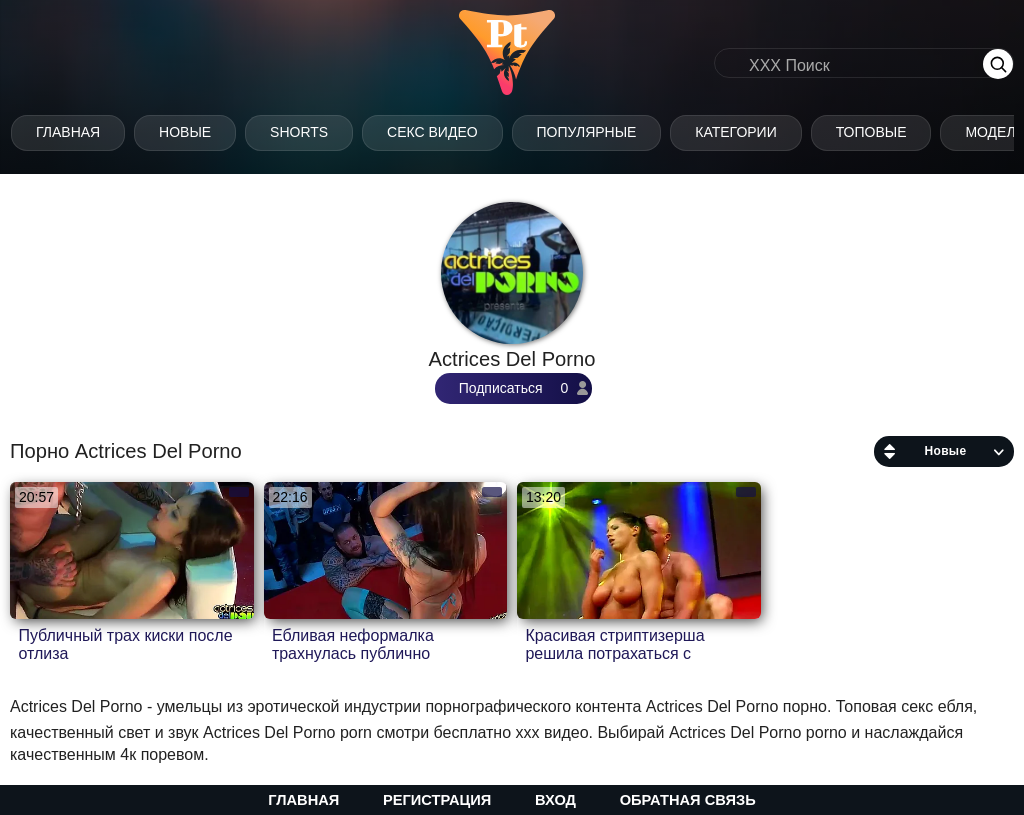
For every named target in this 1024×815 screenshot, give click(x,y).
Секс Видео (453, 132)
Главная (89, 132)
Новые (206, 132)
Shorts (320, 132)
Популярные (608, 132)
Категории (756, 132)
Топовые (892, 132)
